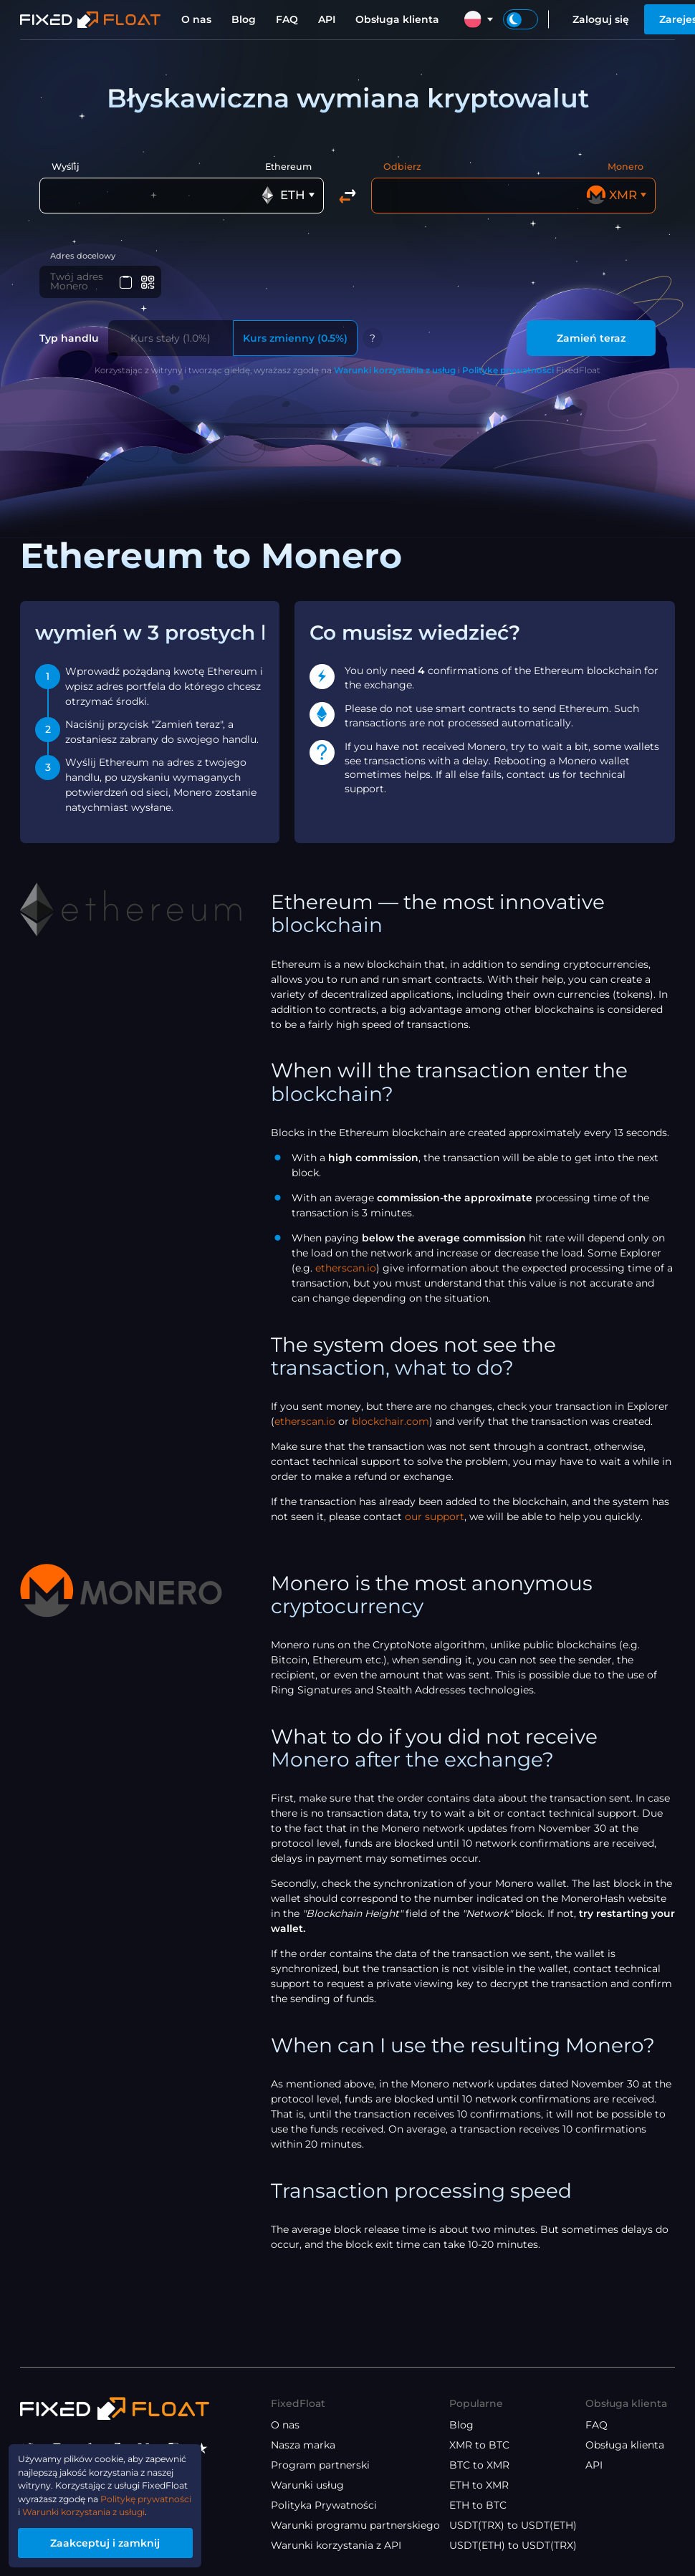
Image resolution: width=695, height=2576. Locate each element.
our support (434, 1519)
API (326, 19)
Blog (243, 19)
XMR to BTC (479, 2444)
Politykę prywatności (508, 372)
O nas (196, 19)
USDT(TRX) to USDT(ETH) (513, 2525)
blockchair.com (390, 1424)
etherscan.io (345, 1270)
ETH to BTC (478, 2505)
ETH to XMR (479, 2485)
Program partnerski (320, 2465)
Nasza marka (303, 2444)
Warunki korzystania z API (336, 2545)
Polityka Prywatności (324, 2505)
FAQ (287, 19)
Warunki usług (307, 2485)
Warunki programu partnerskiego (355, 2525)
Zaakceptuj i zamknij (118, 2540)
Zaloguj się (600, 19)
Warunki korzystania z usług (395, 372)
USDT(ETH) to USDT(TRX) (513, 2545)
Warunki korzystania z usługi (92, 2507)
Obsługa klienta (397, 19)
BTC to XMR (479, 2465)
